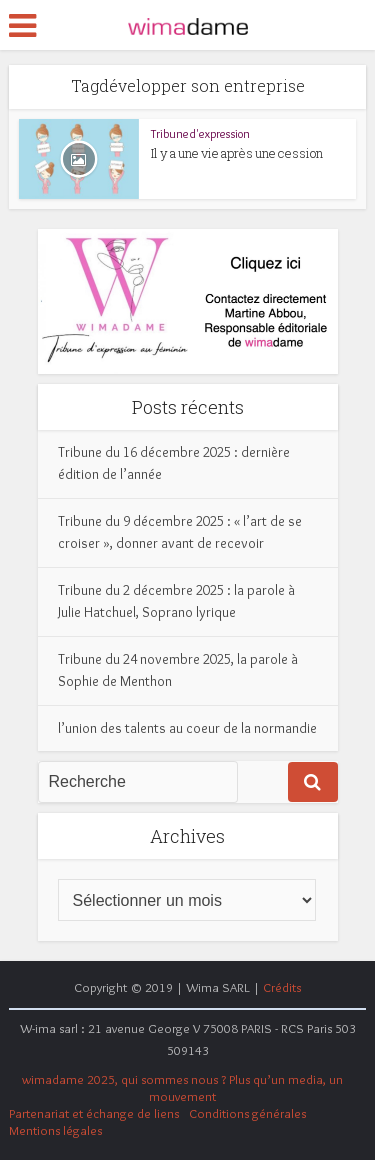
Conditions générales (247, 1113)
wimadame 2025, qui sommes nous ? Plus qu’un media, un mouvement (182, 1087)
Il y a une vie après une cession (237, 153)
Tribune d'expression (200, 133)
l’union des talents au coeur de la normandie (187, 728)
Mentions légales (55, 1130)
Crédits (282, 987)
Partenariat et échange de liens (94, 1113)
